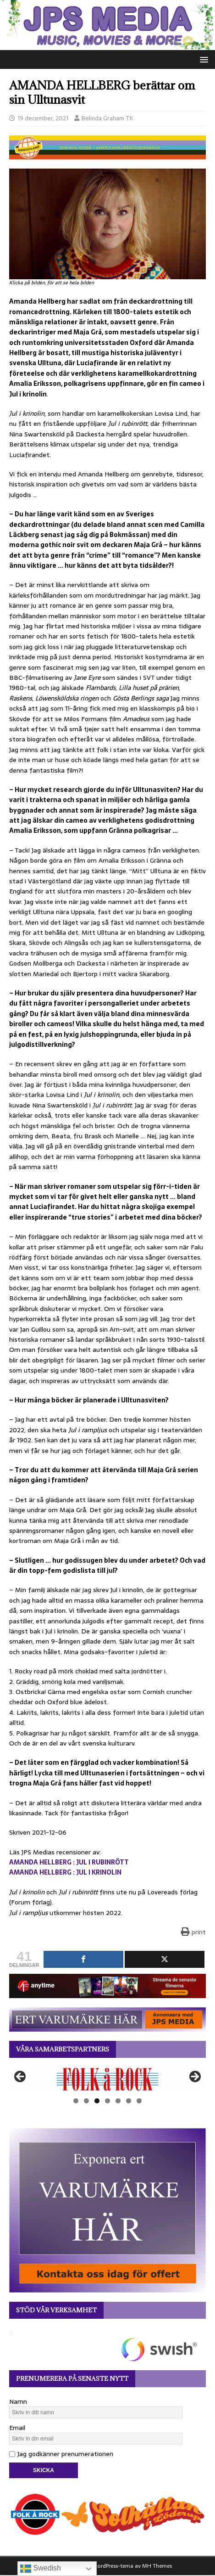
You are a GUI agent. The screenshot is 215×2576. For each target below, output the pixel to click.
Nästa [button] (194, 2077)
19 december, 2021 (42, 118)
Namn (18, 2401)
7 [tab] (139, 2100)
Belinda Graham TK (107, 118)
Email (17, 2428)
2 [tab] (86, 2100)
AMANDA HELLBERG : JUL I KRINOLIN (65, 1872)
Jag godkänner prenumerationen (61, 2454)
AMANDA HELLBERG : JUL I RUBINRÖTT (69, 1862)
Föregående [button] (21, 2077)
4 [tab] (107, 2100)
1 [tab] (75, 2100)
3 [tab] (96, 2100)
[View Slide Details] (107, 2079)
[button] (202, 59)
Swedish (40, 2568)
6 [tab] (128, 2100)
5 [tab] (118, 2100)
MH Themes (157, 2565)
